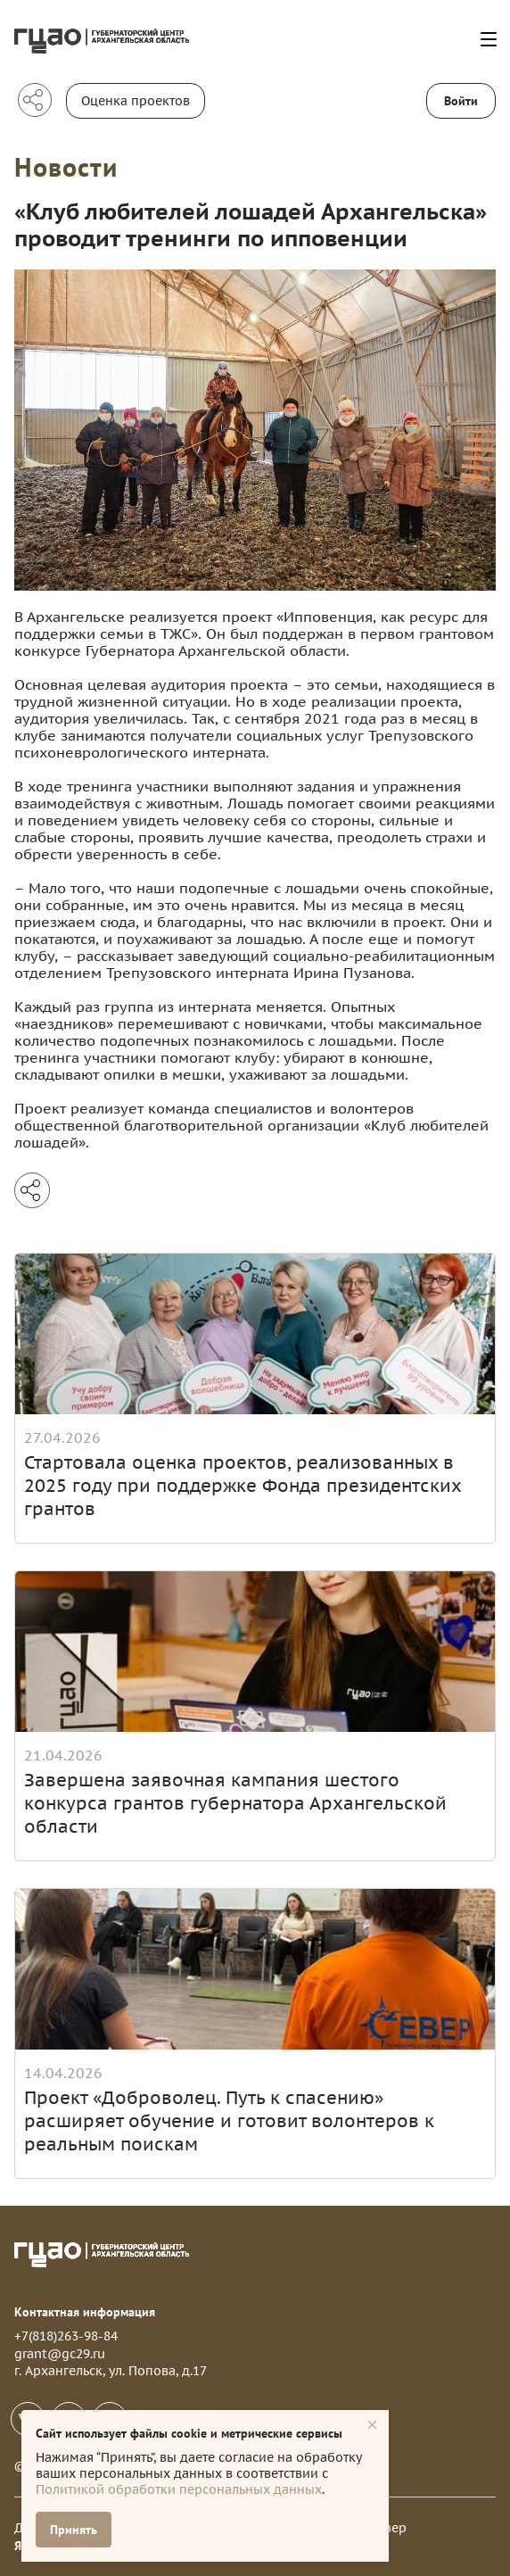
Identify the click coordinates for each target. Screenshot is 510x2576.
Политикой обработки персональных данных (179, 2489)
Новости (66, 166)
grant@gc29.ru (59, 2354)
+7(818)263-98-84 (66, 2336)
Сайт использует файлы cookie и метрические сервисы (189, 2433)
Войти (461, 101)
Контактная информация (84, 2312)
